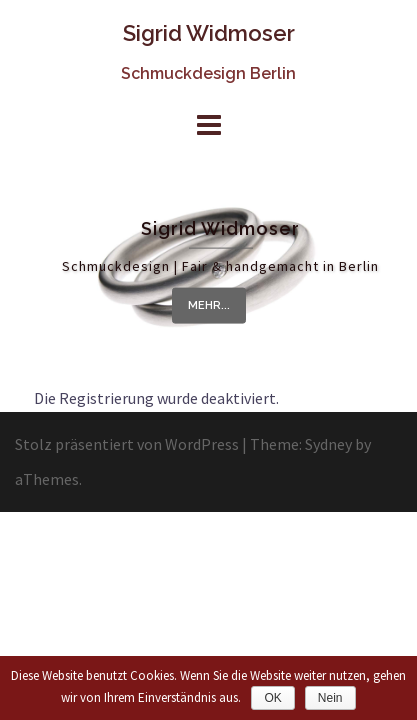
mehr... (209, 305)
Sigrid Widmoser (209, 33)
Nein (330, 698)
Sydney (328, 444)
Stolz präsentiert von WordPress (127, 444)
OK (272, 698)
